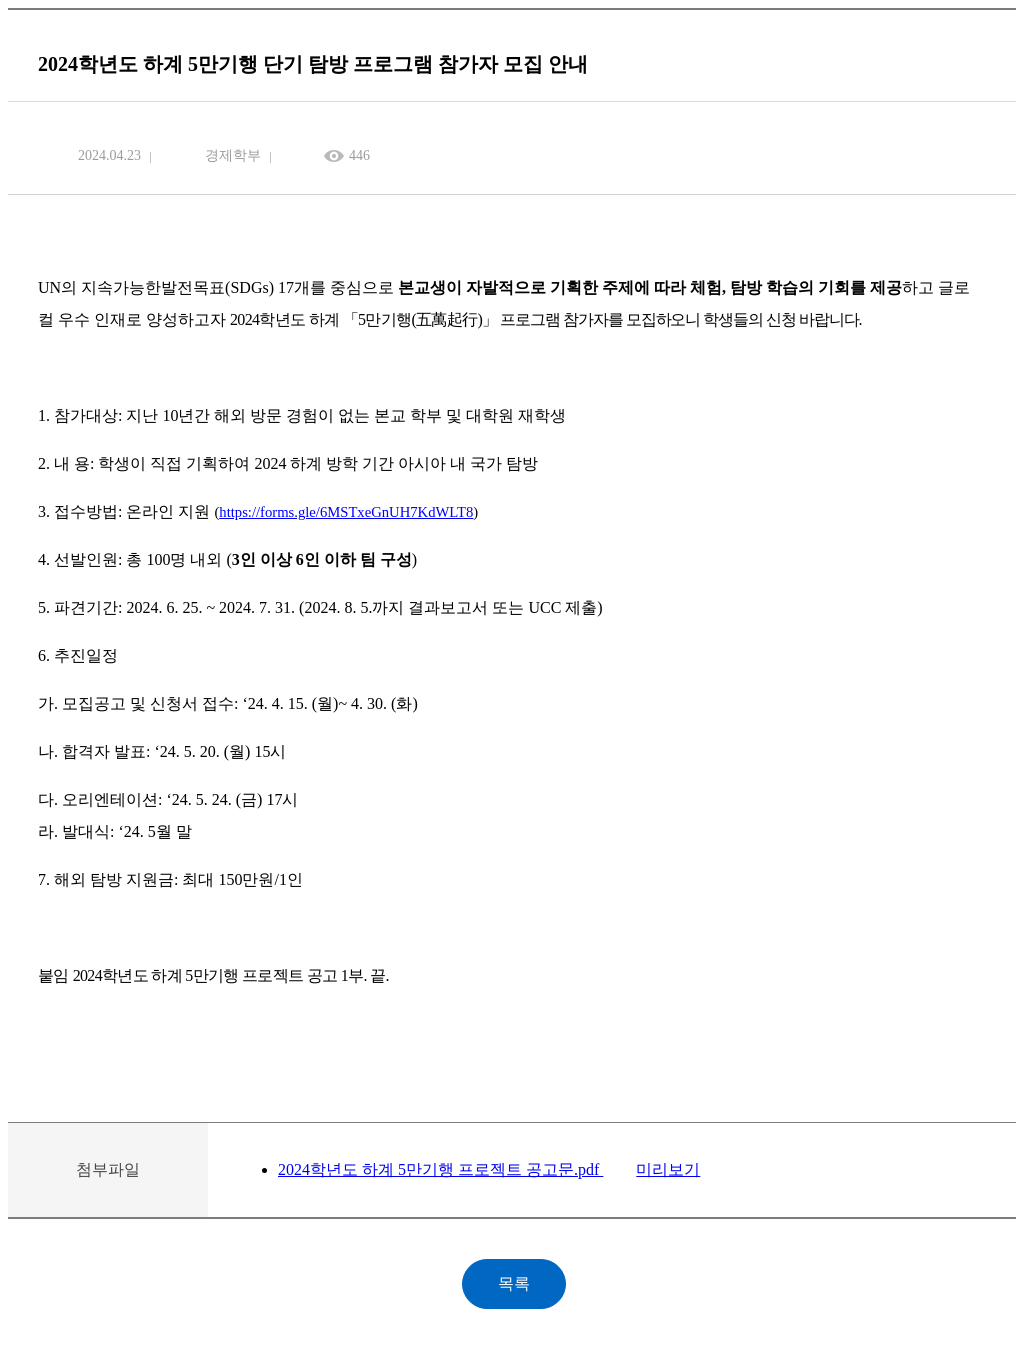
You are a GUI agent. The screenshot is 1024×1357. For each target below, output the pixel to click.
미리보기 (668, 1169)
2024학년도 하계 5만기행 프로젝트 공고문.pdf (440, 1169)
